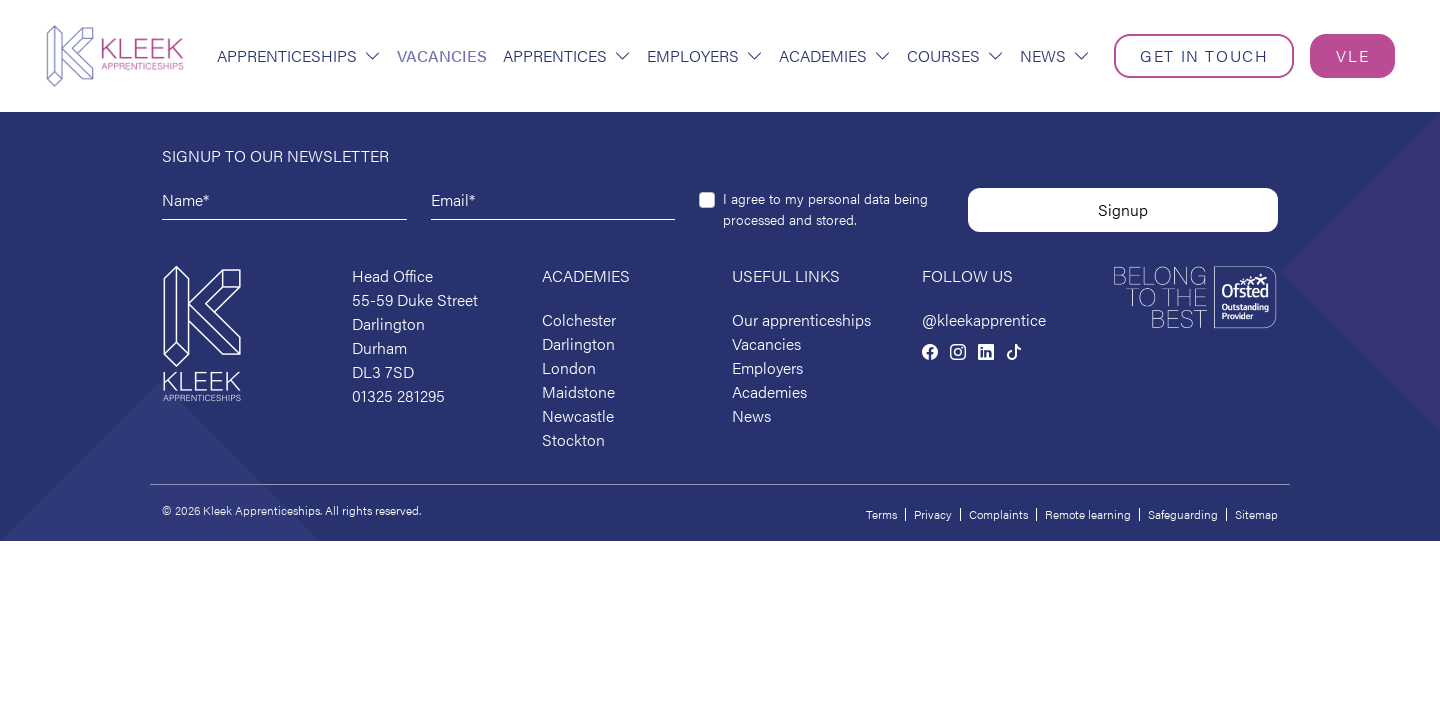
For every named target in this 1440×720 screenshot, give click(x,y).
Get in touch (1204, 55)
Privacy (933, 514)
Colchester (579, 319)
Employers (705, 55)
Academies (835, 55)
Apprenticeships (299, 55)
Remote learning (1088, 514)
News (1055, 55)
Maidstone (578, 391)
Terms (881, 514)
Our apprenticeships (801, 319)
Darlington (578, 343)
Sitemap (1256, 514)
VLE (1352, 55)
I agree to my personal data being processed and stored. (825, 208)
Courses (955, 55)
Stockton (573, 439)
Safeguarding (1183, 514)
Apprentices (567, 55)
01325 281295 (398, 395)
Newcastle (578, 415)
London (569, 367)
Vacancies (442, 55)
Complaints (998, 514)
